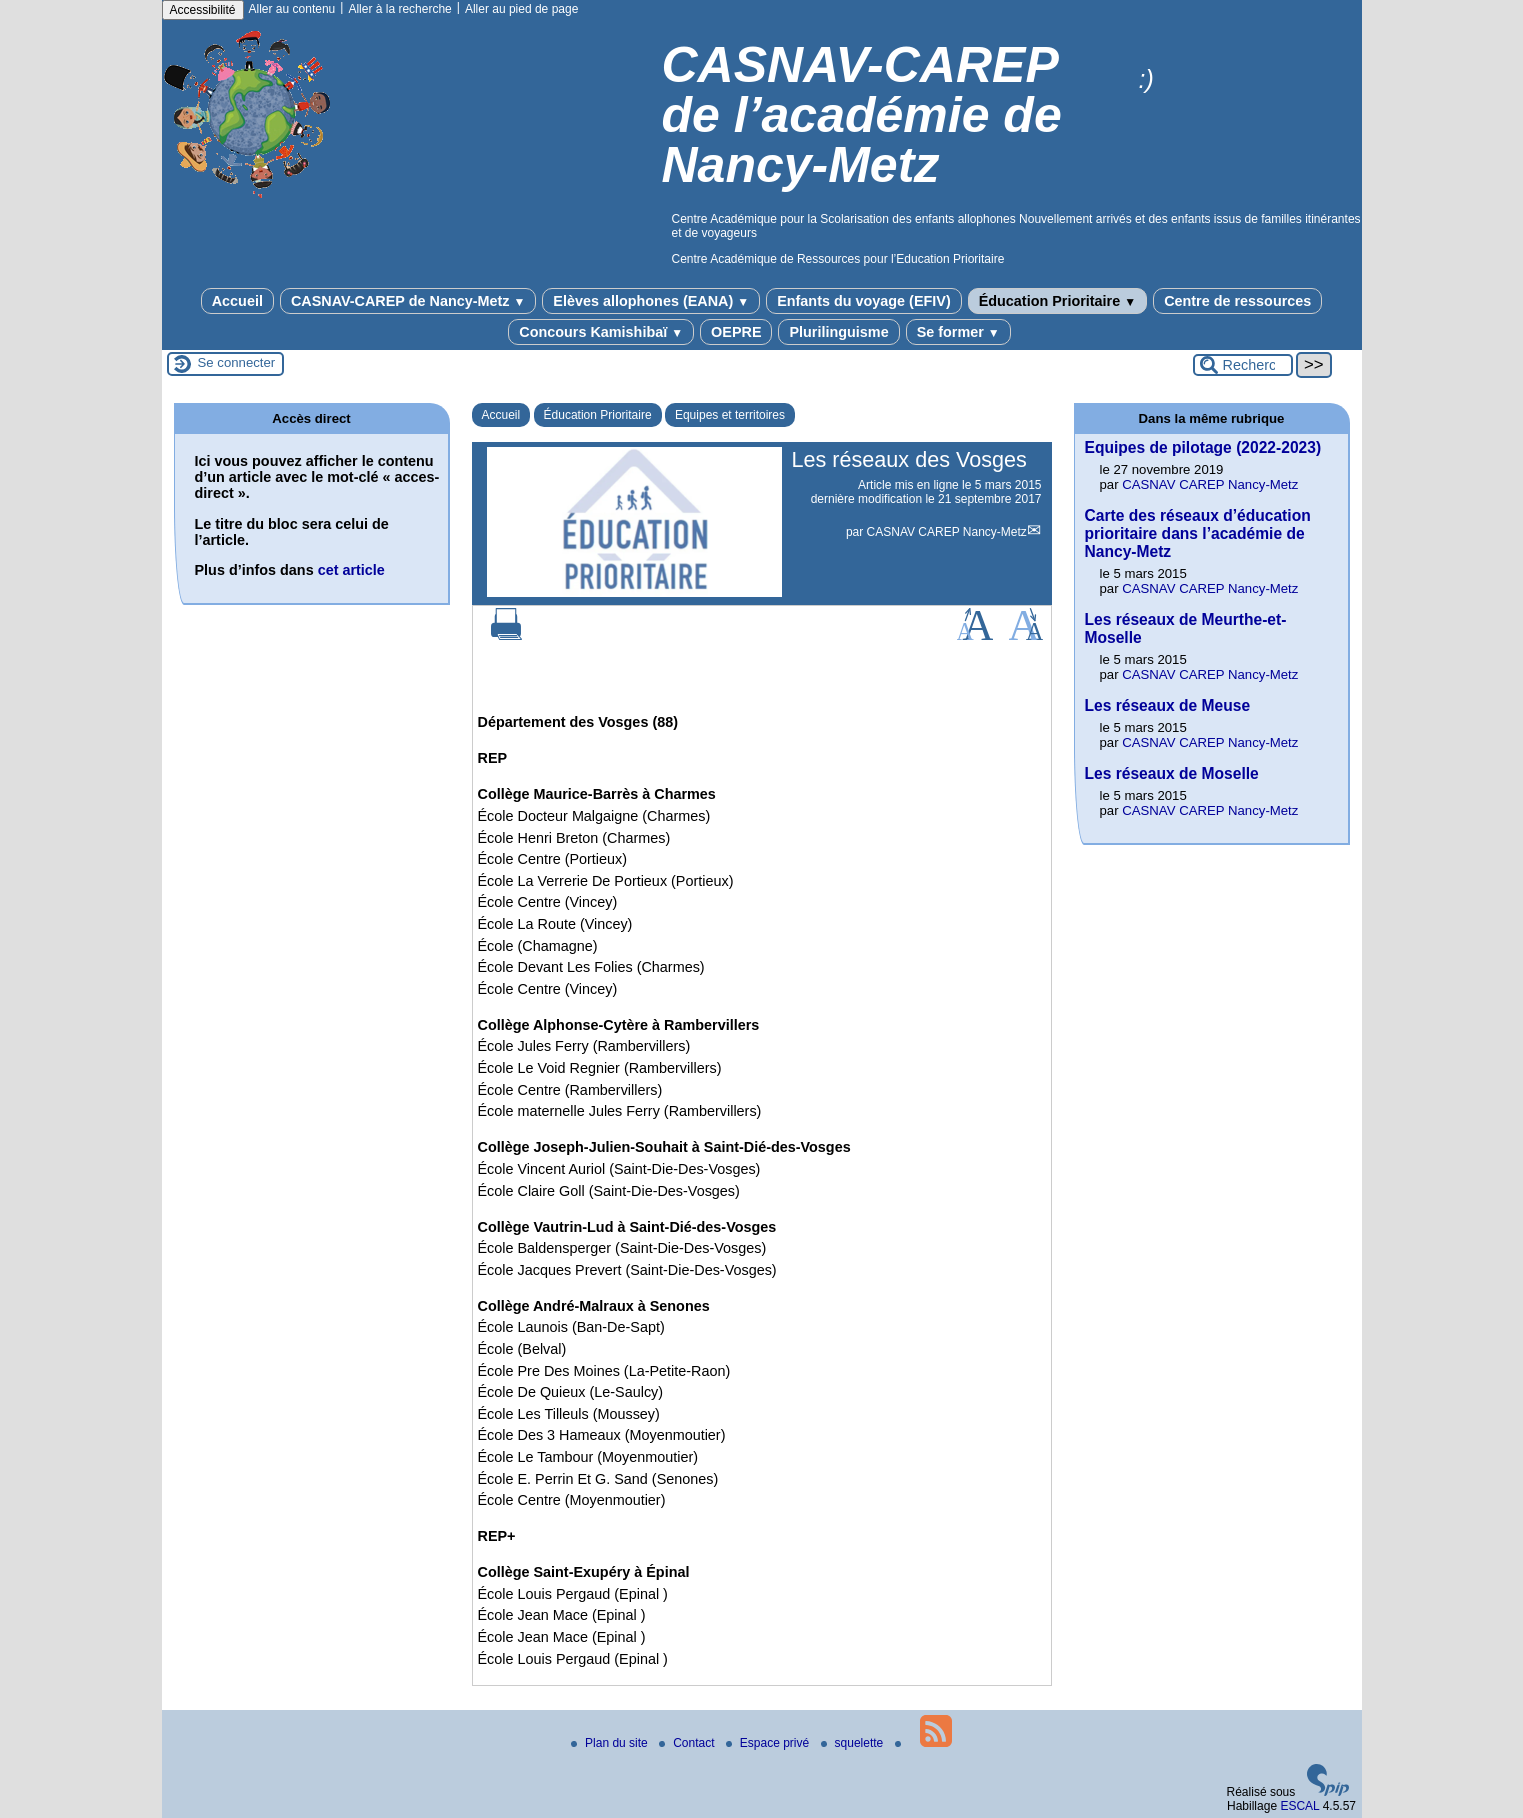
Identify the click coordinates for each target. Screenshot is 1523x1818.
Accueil (237, 301)
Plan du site (611, 1743)
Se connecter (237, 362)
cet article (351, 570)
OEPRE (736, 332)
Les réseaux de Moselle (1172, 773)
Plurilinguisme (838, 332)
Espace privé (769, 1743)
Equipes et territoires (730, 415)
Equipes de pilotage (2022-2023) (1203, 447)
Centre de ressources (1237, 301)
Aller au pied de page (521, 9)
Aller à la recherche (399, 9)
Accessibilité (203, 10)
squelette (854, 1743)
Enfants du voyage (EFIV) (864, 301)
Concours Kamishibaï (601, 332)
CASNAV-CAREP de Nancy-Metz (408, 301)
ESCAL (1299, 1806)
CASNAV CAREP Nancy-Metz (947, 532)
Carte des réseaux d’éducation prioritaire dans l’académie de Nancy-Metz (1198, 533)
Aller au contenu (292, 9)
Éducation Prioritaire (1057, 301)
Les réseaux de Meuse (1168, 705)
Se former (958, 332)
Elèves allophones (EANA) (651, 301)
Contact (688, 1743)
